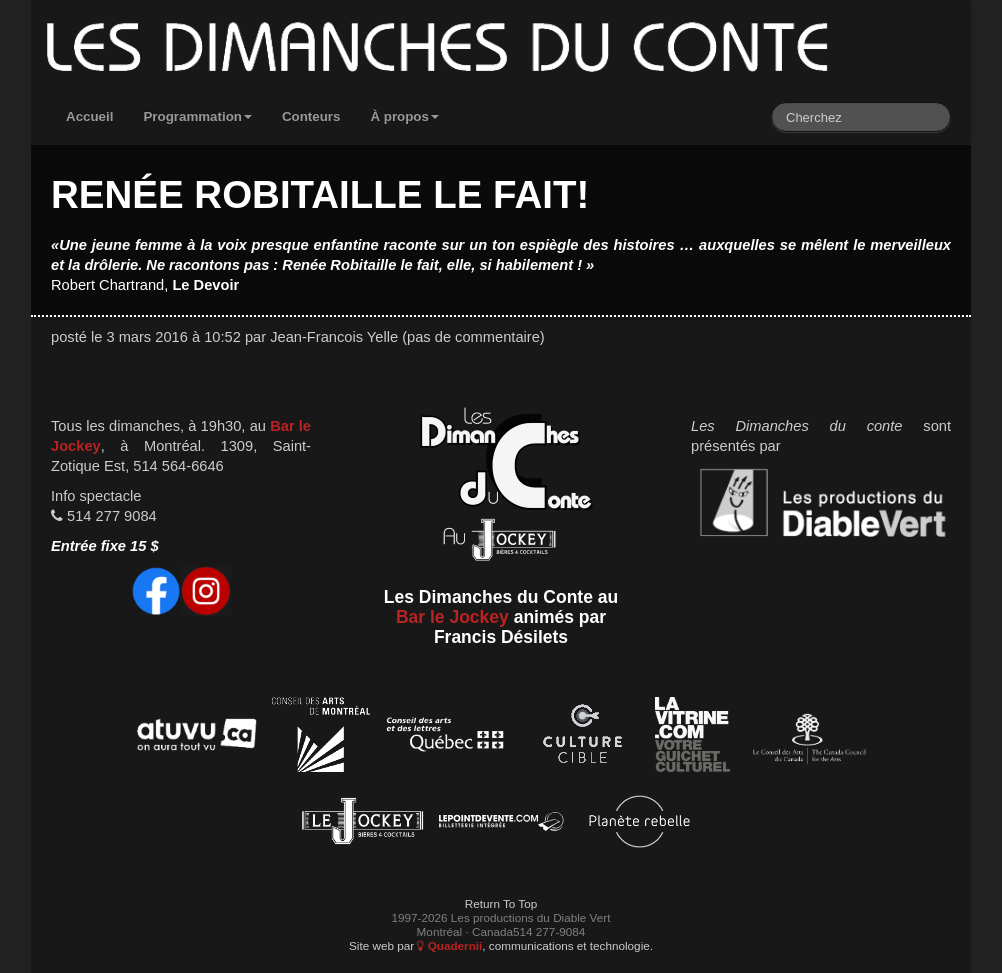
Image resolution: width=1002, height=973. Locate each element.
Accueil (89, 116)
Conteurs (311, 116)
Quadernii (449, 945)
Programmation (197, 116)
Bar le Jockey (452, 617)
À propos (404, 116)
